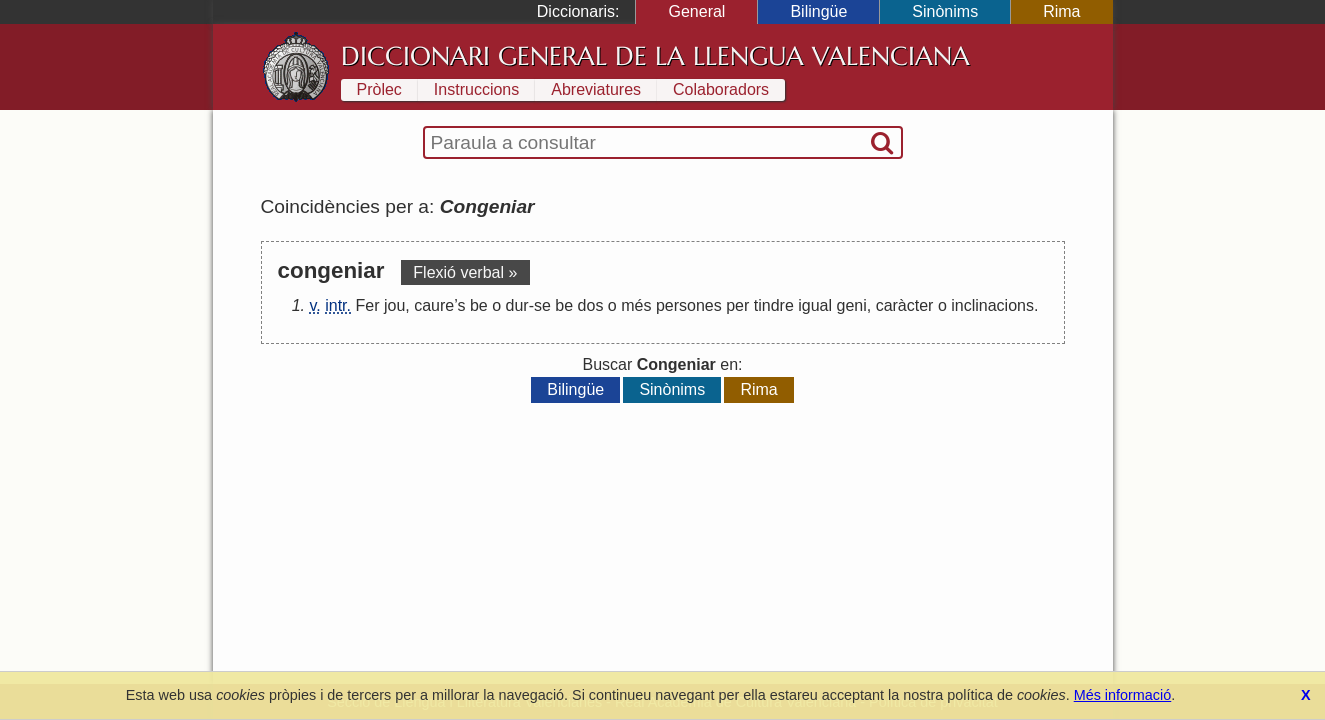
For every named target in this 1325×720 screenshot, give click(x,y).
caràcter (905, 305)
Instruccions (476, 89)
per (737, 305)
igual (815, 305)
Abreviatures (596, 89)
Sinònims (945, 11)
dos (591, 305)
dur (517, 305)
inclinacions (992, 305)
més (636, 305)
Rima (1061, 11)
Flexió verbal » (465, 272)
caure (434, 305)
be (479, 305)
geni (852, 305)
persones (689, 305)
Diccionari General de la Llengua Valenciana (655, 56)
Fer (367, 305)
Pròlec (379, 89)
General (696, 11)
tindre (774, 305)
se (542, 305)
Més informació (1123, 695)
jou (394, 305)
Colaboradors (721, 89)
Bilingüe (818, 11)
